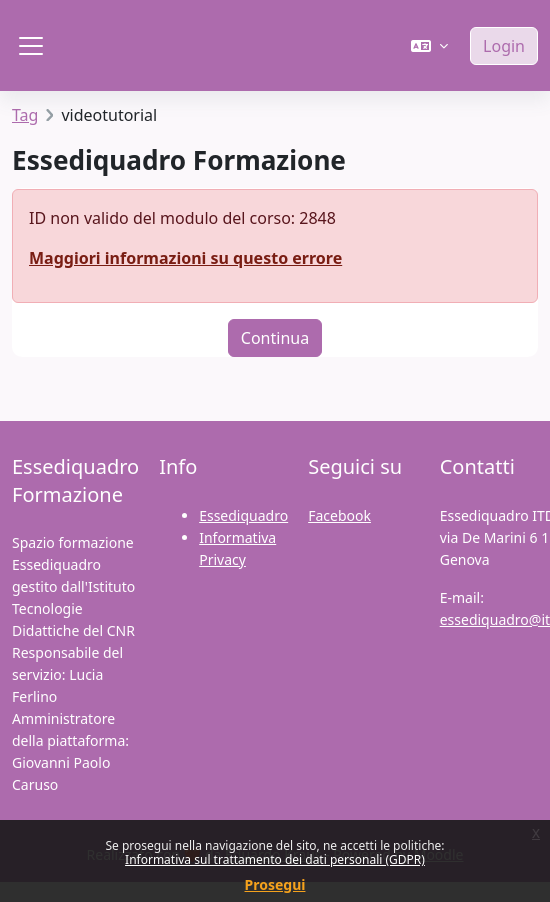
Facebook (339, 515)
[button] (429, 46)
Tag (25, 115)
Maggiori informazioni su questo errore (185, 258)
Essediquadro (243, 515)
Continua (275, 338)
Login (504, 46)
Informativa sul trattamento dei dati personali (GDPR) (275, 859)
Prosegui (275, 884)
